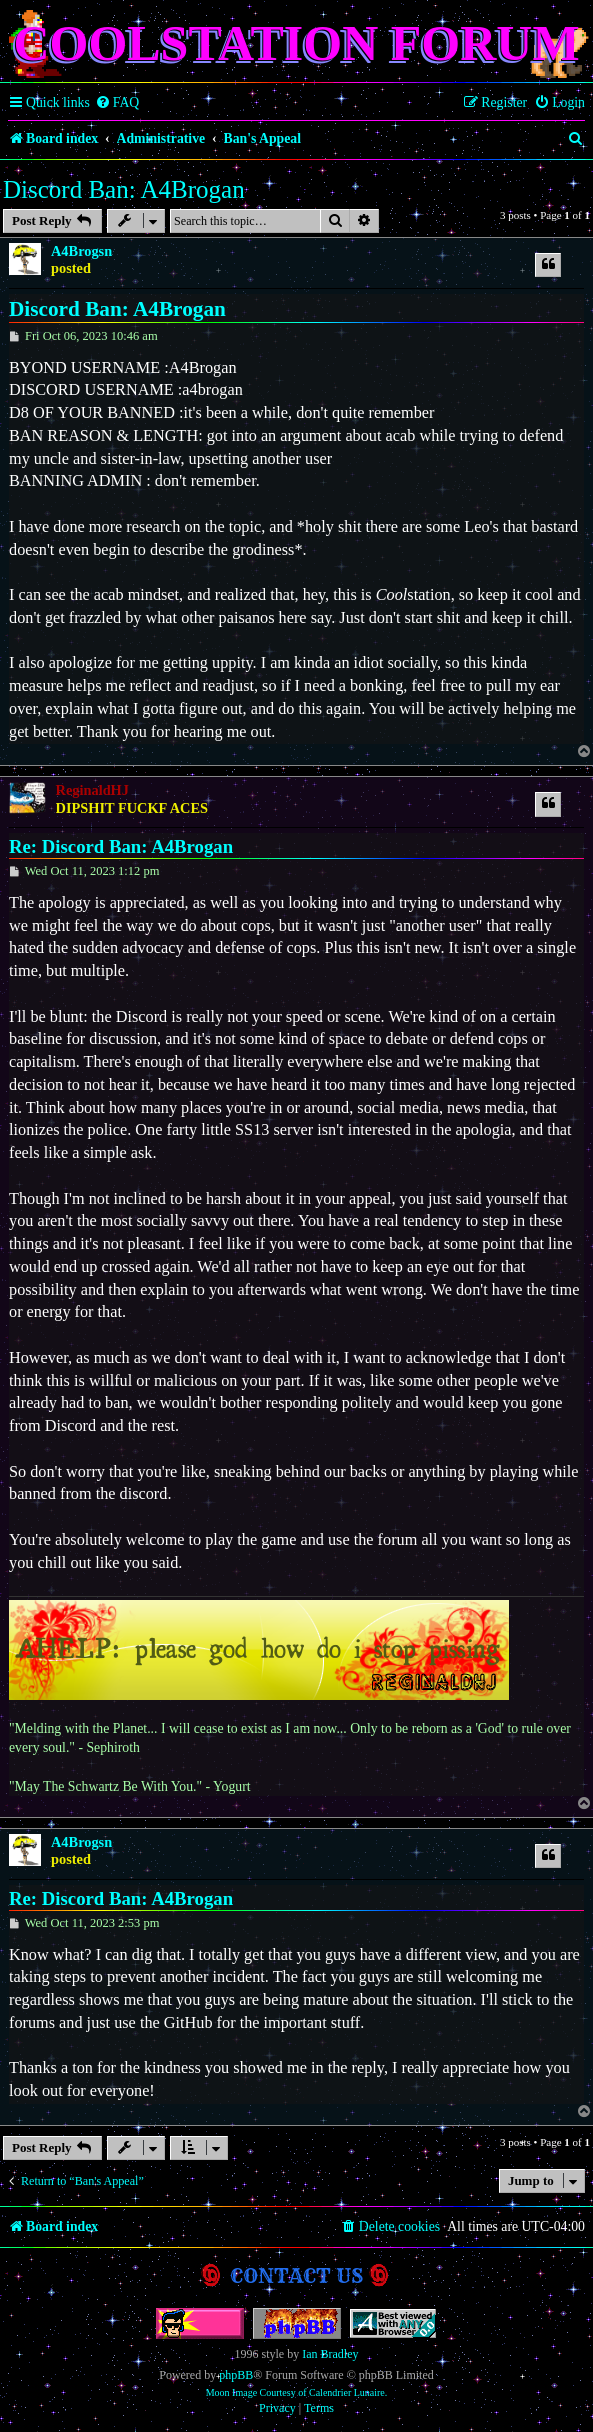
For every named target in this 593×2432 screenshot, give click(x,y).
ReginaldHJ (92, 790)
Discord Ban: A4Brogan (124, 189)
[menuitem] (117, 103)
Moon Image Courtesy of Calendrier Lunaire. (297, 2392)
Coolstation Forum (296, 43)
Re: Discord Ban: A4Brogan (121, 846)
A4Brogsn (81, 251)
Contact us (296, 2275)
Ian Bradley (330, 2354)
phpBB (236, 2375)
